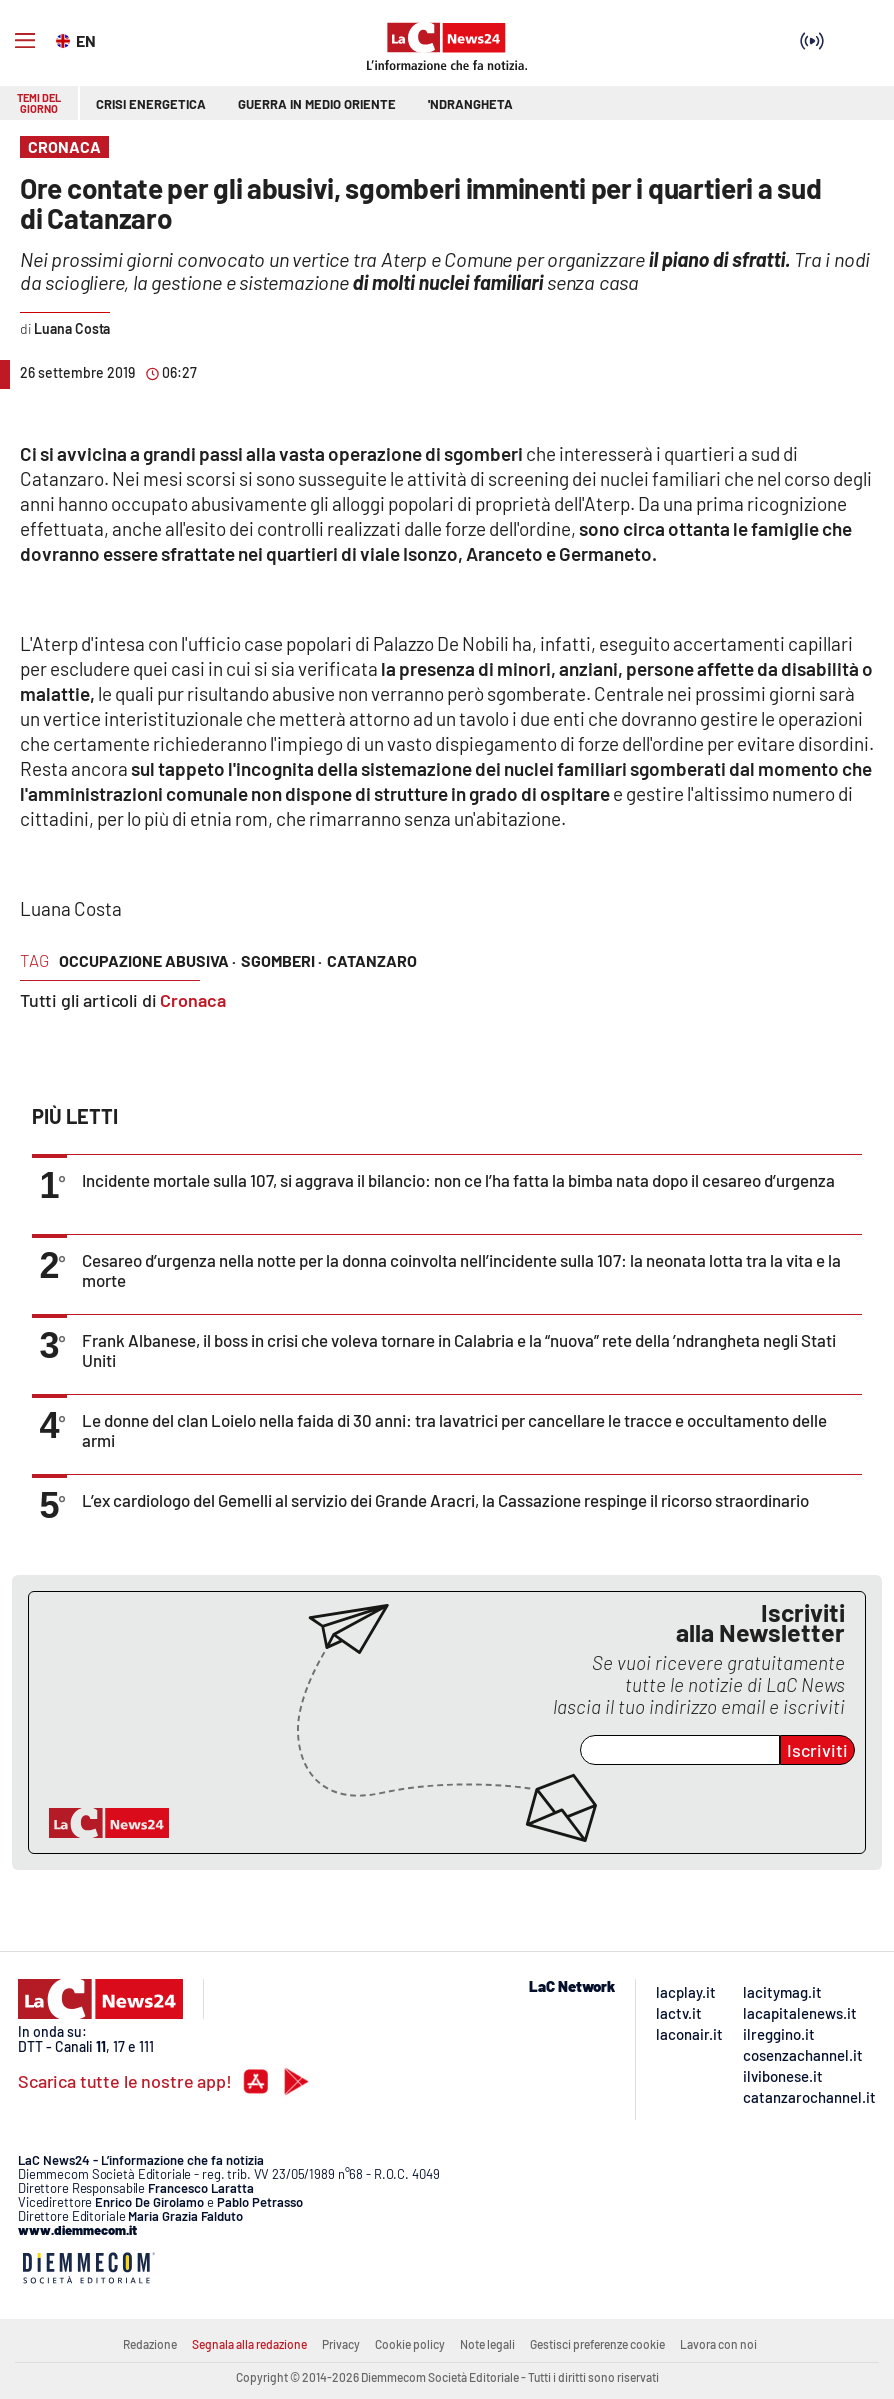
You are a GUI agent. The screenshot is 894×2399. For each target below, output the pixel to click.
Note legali (487, 2344)
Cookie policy (410, 2344)
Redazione (150, 2344)
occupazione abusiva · (147, 960)
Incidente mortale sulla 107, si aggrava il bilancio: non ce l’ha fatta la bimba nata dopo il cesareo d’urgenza (458, 1180)
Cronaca (193, 1000)
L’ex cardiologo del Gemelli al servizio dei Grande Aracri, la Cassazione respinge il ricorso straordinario (445, 1500)
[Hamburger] (25, 41)
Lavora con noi (718, 2344)
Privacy (341, 2344)
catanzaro (372, 960)
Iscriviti (817, 1750)
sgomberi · (281, 960)
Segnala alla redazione (249, 2344)
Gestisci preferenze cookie (597, 2344)
